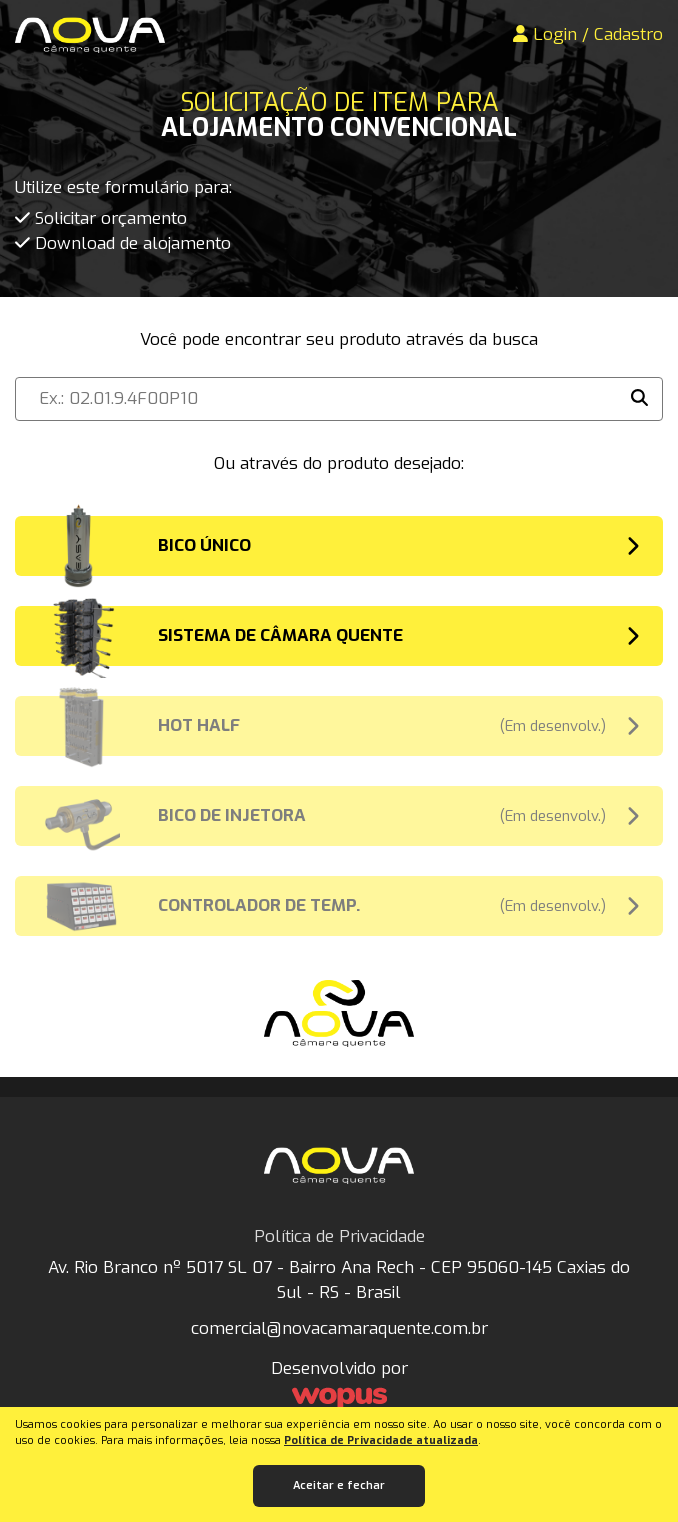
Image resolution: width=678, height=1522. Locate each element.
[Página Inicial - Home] (90, 35)
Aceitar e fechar (339, 1485)
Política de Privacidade (339, 1236)
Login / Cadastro (588, 34)
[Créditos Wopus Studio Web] (339, 1399)
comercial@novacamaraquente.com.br (339, 1328)
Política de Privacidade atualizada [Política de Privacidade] (381, 1440)
